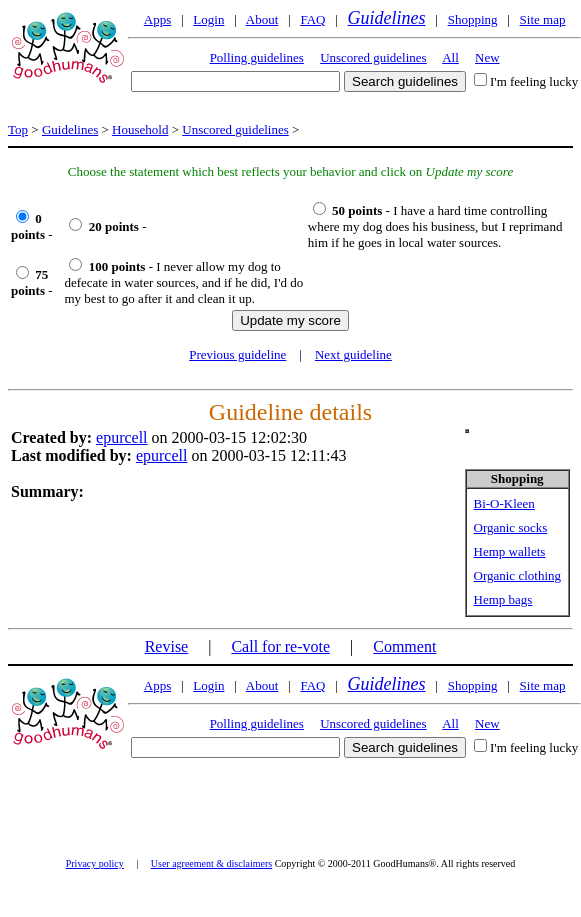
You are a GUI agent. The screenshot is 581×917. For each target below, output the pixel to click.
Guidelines (387, 18)
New (487, 57)
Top (18, 129)
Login (208, 19)
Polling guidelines (257, 57)
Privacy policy (95, 863)
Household (140, 129)
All (450, 57)
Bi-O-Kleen (504, 503)
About (262, 19)
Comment (404, 646)
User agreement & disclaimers (211, 863)
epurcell (122, 437)
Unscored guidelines (373, 57)
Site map (543, 19)
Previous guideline (237, 354)
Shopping (473, 19)
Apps (157, 19)
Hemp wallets (510, 551)
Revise (167, 646)
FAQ (312, 19)
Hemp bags (503, 599)
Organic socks (511, 527)
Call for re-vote (280, 646)
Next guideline (353, 354)
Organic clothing (518, 575)
